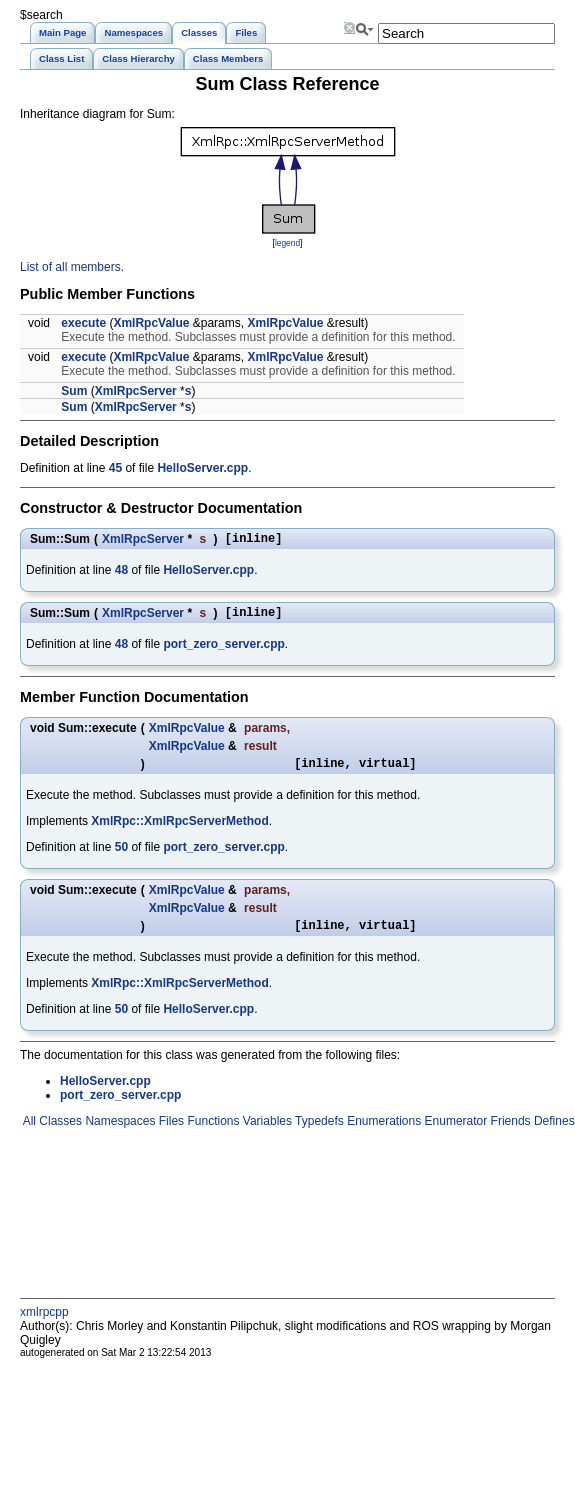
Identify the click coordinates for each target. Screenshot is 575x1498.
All (28, 1133)
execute (83, 323)
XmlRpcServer (136, 391)
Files (169, 1133)
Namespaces (118, 1133)
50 (121, 856)
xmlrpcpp (44, 1324)
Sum (74, 391)
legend (287, 243)
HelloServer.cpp (202, 468)
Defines (553, 1133)
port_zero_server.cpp (223, 650)
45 (115, 468)
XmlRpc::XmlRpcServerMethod (179, 830)
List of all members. (72, 267)
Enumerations (382, 1133)
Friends (508, 1133)
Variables (265, 1133)
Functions (211, 1133)
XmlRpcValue (151, 323)
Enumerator (454, 1133)
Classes (59, 1133)
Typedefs (318, 1133)
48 (121, 573)
